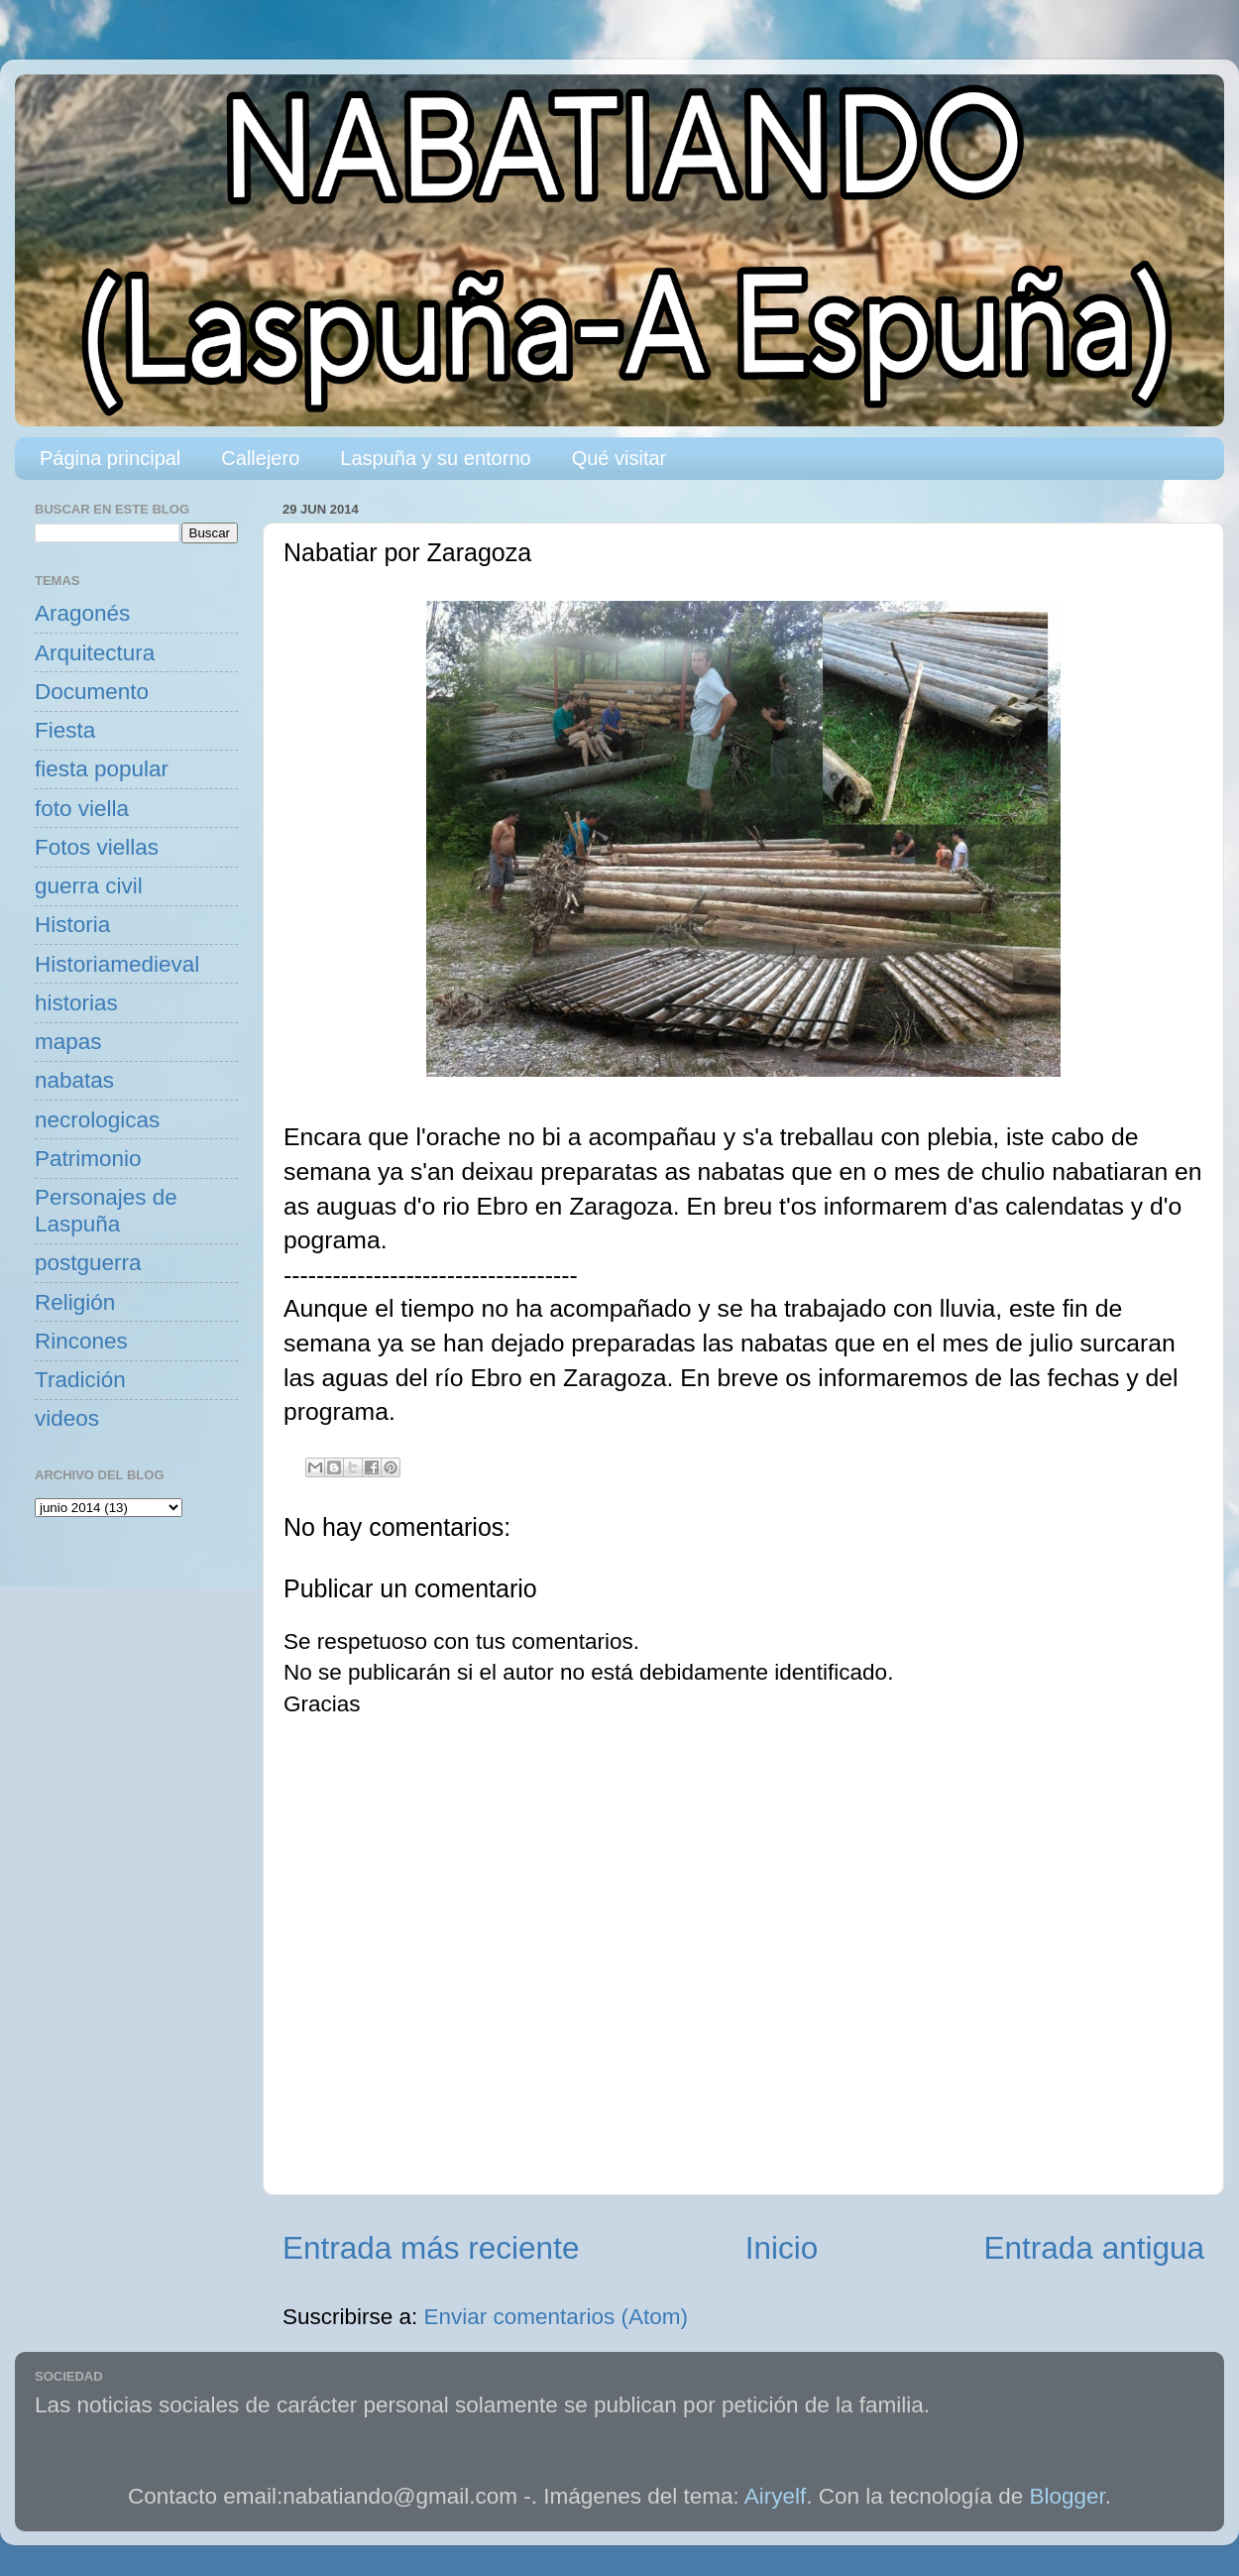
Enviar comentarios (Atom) (556, 2316)
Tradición (80, 1379)
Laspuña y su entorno (435, 458)
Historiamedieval (117, 964)
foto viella (82, 808)
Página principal (110, 458)
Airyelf (775, 2496)
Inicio (782, 2248)
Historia (72, 924)
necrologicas (97, 1120)
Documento (92, 691)
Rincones (81, 1341)
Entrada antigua (1094, 2248)
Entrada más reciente (430, 2248)
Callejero (260, 458)
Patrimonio (88, 1158)
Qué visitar (619, 458)
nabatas (74, 1080)
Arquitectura (95, 653)
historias (76, 1003)
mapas (68, 1041)
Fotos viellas (97, 847)
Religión (75, 1302)
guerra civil (89, 886)
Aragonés (82, 613)
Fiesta (65, 730)
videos (67, 1418)
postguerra (88, 1262)
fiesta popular (102, 769)
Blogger (1067, 2496)
